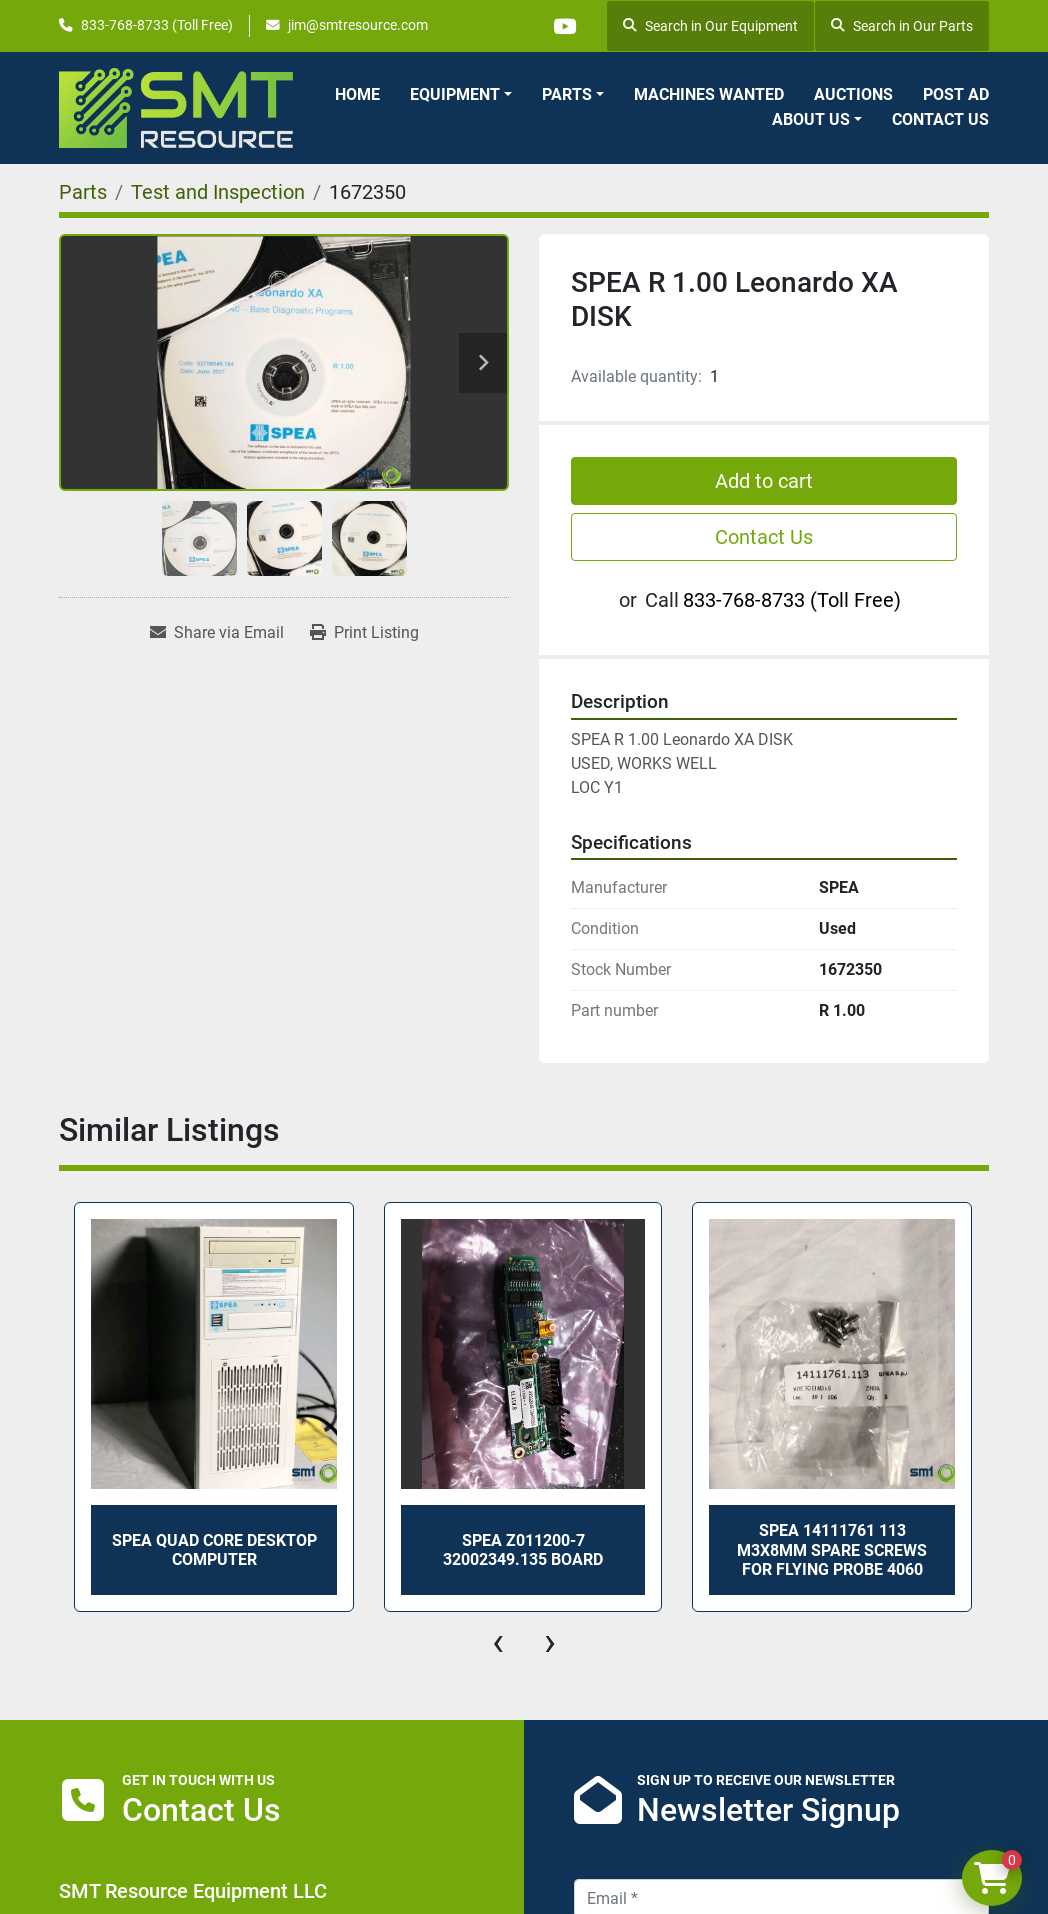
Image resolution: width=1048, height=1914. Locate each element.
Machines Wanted (709, 94)
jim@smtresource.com (358, 25)
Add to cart (764, 481)
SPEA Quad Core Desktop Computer (214, 1550)
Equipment (455, 94)
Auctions (853, 94)
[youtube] (564, 26)
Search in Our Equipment (710, 26)
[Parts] (83, 192)
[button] (461, 95)
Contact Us (940, 119)
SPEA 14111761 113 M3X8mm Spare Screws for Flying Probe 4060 (832, 1549)
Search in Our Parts (902, 26)
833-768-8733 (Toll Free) (157, 25)
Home (357, 94)
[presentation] (498, 1642)
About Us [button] (811, 119)
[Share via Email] (217, 633)
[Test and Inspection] (218, 192)
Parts (567, 94)
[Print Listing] (364, 633)
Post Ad (956, 94)
